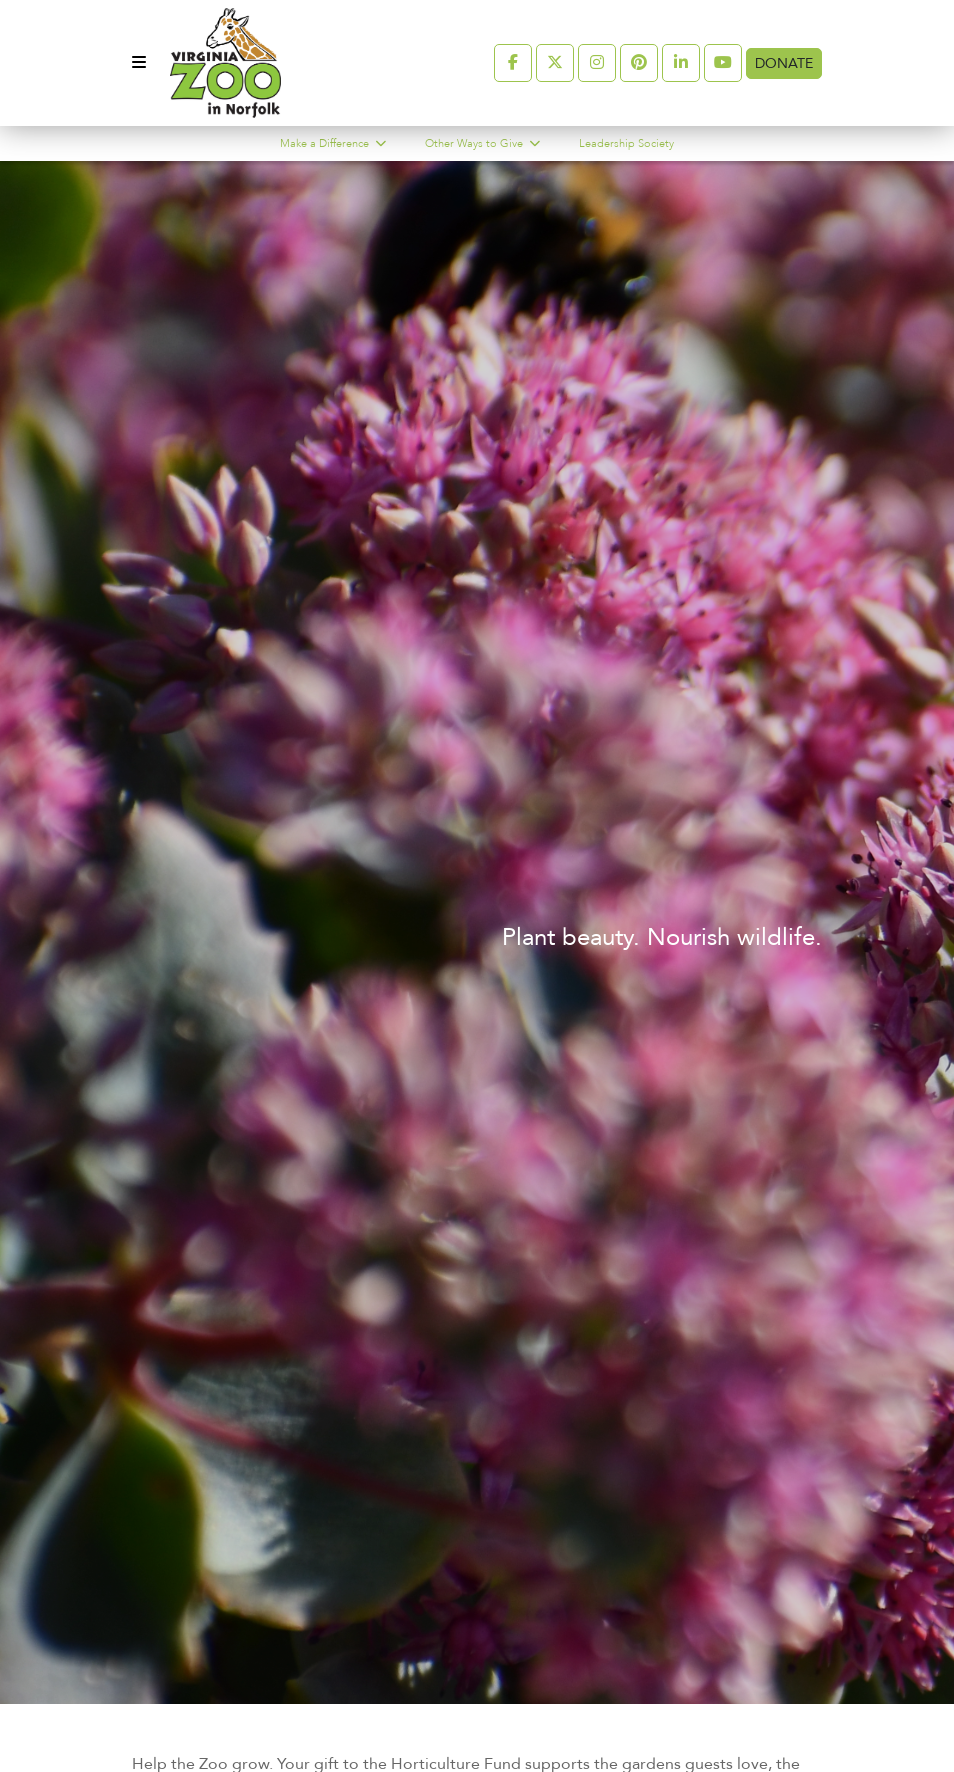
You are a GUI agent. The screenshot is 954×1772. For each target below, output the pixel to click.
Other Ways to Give (475, 143)
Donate (784, 63)
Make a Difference (326, 143)
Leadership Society (626, 143)
